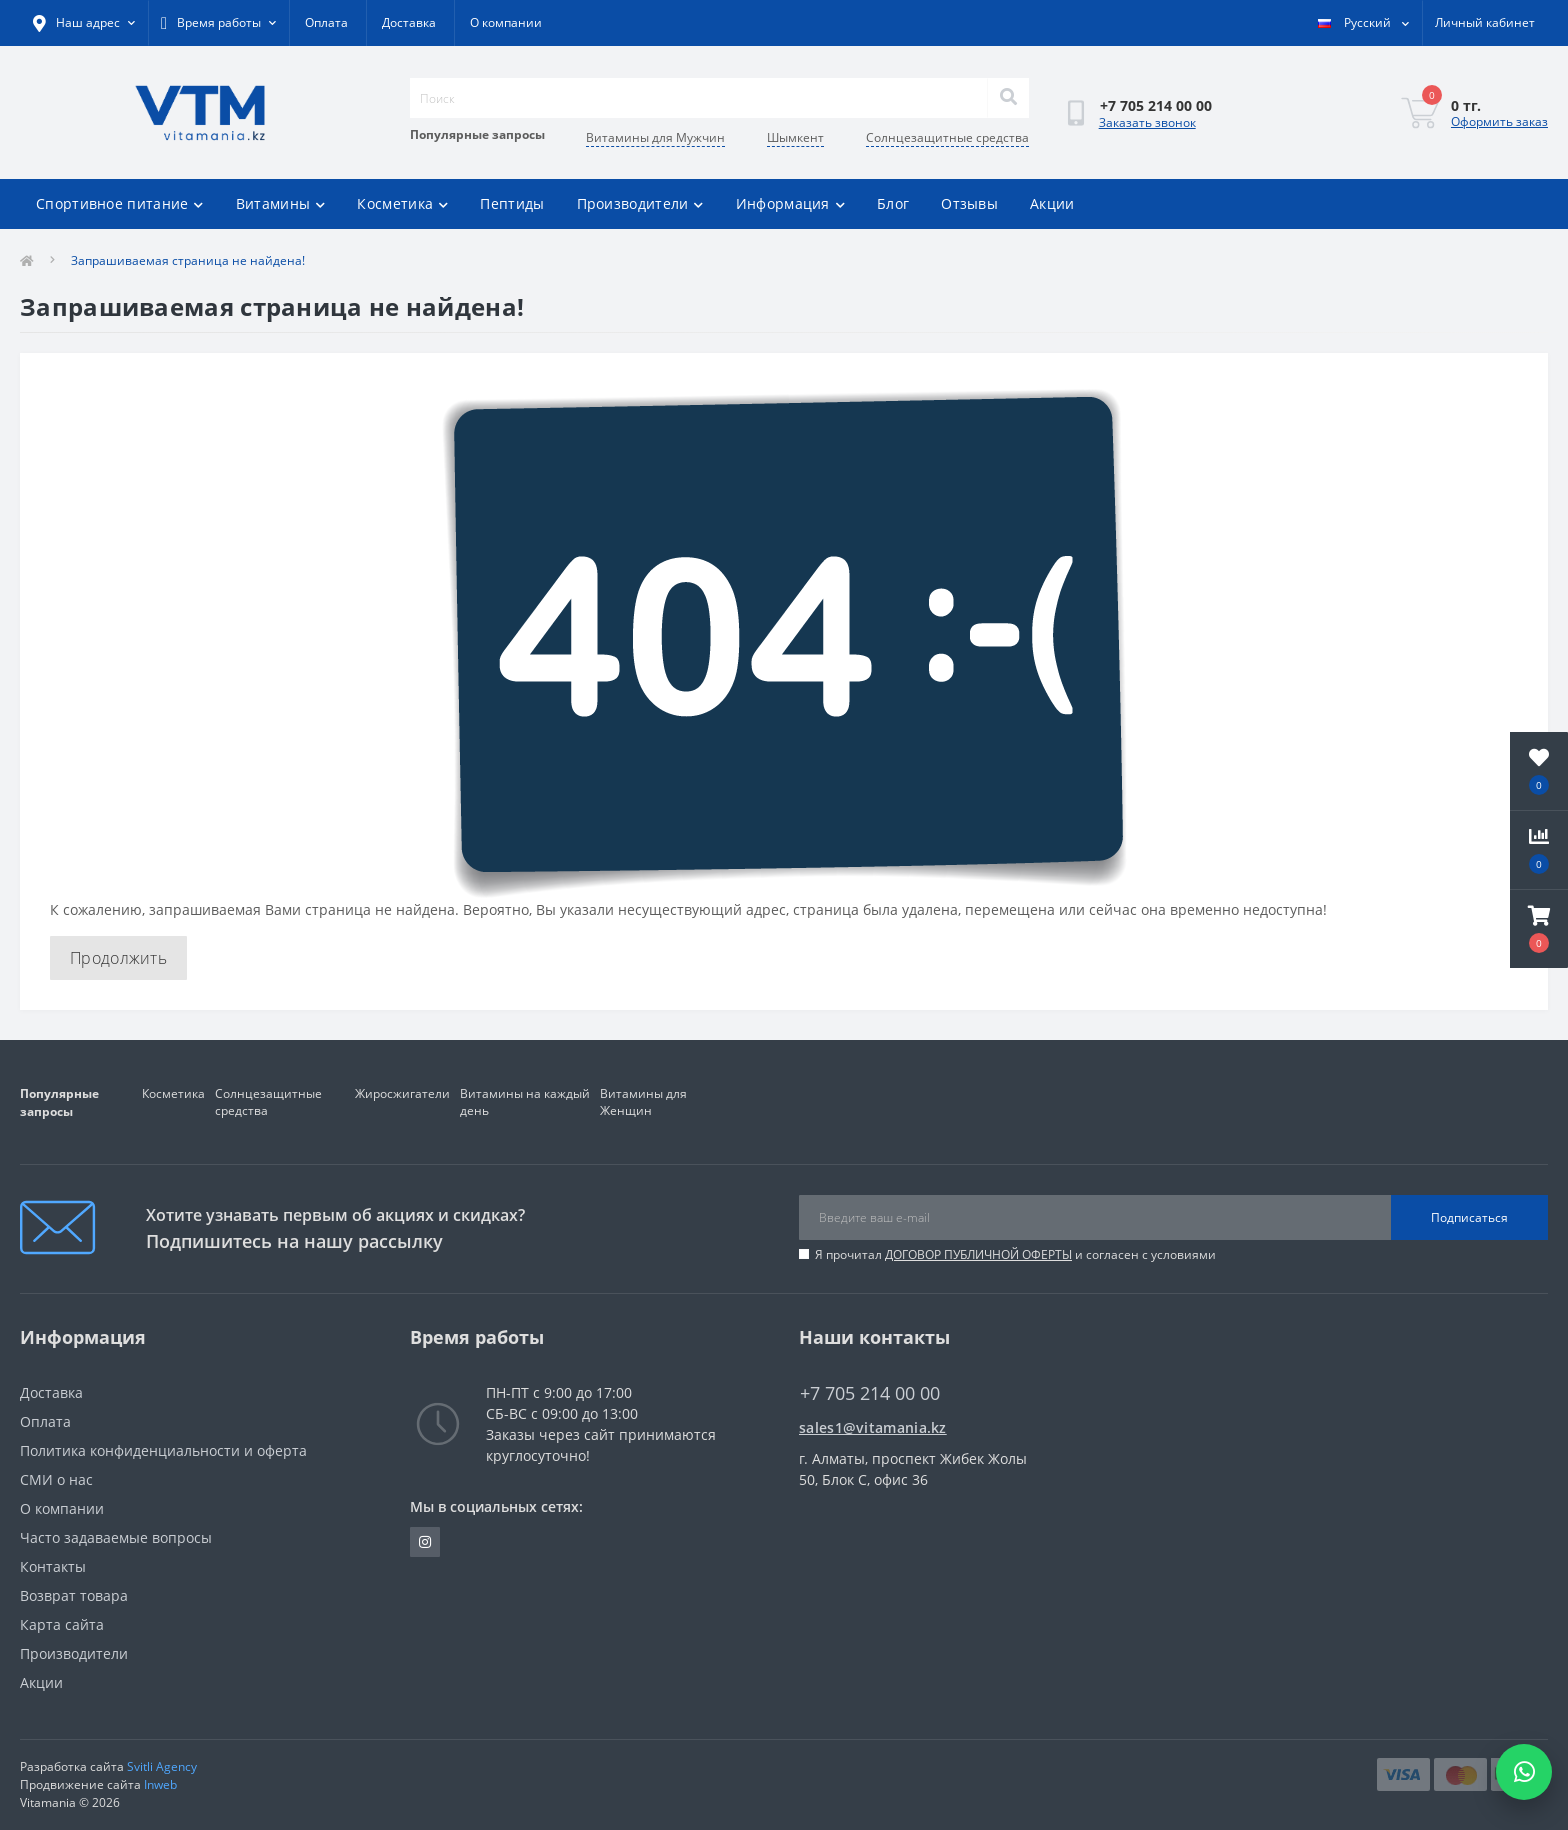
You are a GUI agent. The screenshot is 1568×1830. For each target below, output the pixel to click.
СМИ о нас (56, 1479)
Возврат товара (74, 1595)
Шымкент (795, 137)
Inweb (160, 1784)
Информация (790, 203)
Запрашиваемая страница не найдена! (188, 260)
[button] (1539, 929)
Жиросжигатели (402, 1093)
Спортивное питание (120, 203)
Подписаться (1469, 1217)
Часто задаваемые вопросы (116, 1537)
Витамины (281, 203)
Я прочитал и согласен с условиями (1015, 1254)
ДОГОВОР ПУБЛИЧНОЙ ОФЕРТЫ (978, 1254)
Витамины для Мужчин (655, 137)
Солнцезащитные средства (947, 137)
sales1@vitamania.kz (873, 1427)
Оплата (326, 22)
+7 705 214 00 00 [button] (870, 1393)
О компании (506, 22)
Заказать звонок (1147, 122)
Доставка (409, 22)
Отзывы (969, 203)
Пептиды (512, 203)
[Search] (1008, 98)
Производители (640, 203)
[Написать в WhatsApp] (1524, 1772)
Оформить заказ (1499, 121)
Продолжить (118, 958)
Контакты (53, 1566)
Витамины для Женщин (643, 1102)
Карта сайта (62, 1624)
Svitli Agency (162, 1766)
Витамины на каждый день (525, 1102)
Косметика (402, 203)
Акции (1052, 203)
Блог (893, 203)
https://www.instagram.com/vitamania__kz (425, 1542)
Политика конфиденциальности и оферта (163, 1450)
